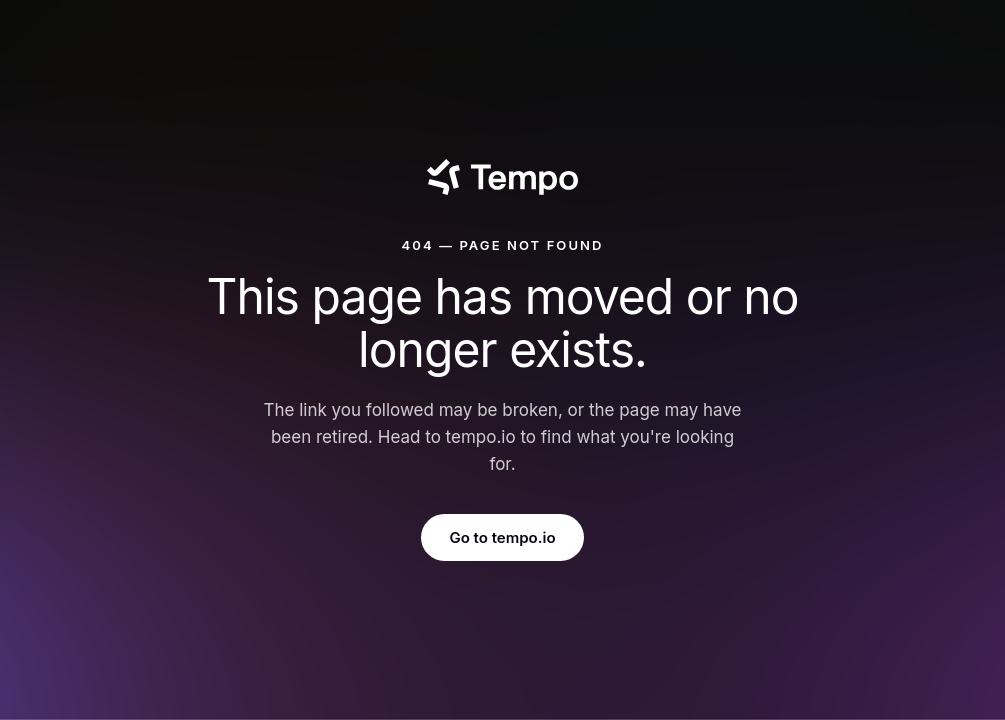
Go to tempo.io (502, 537)
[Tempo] (502, 177)
